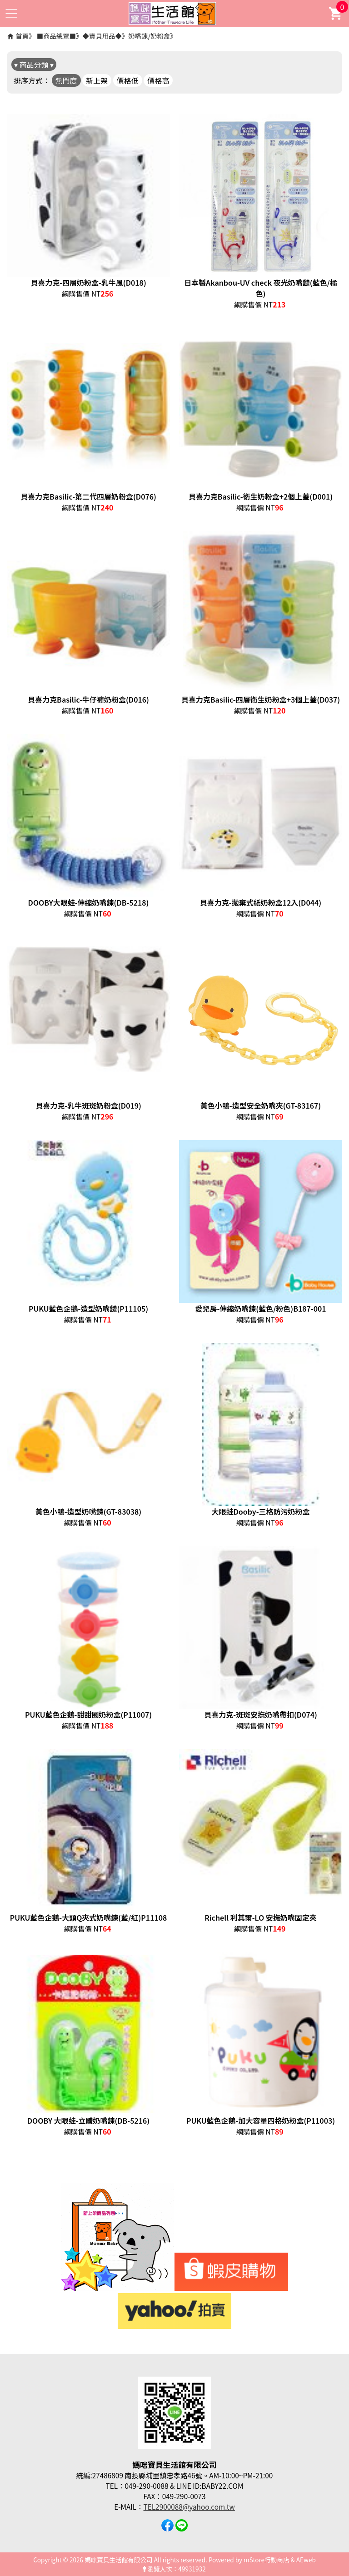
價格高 (158, 80)
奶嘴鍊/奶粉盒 (149, 35)
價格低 (128, 80)
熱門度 (66, 80)
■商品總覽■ (56, 35)
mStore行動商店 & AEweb (280, 2559)
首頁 (22, 35)
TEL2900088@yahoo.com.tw (189, 2507)
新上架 (97, 80)
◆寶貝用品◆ (101, 35)
